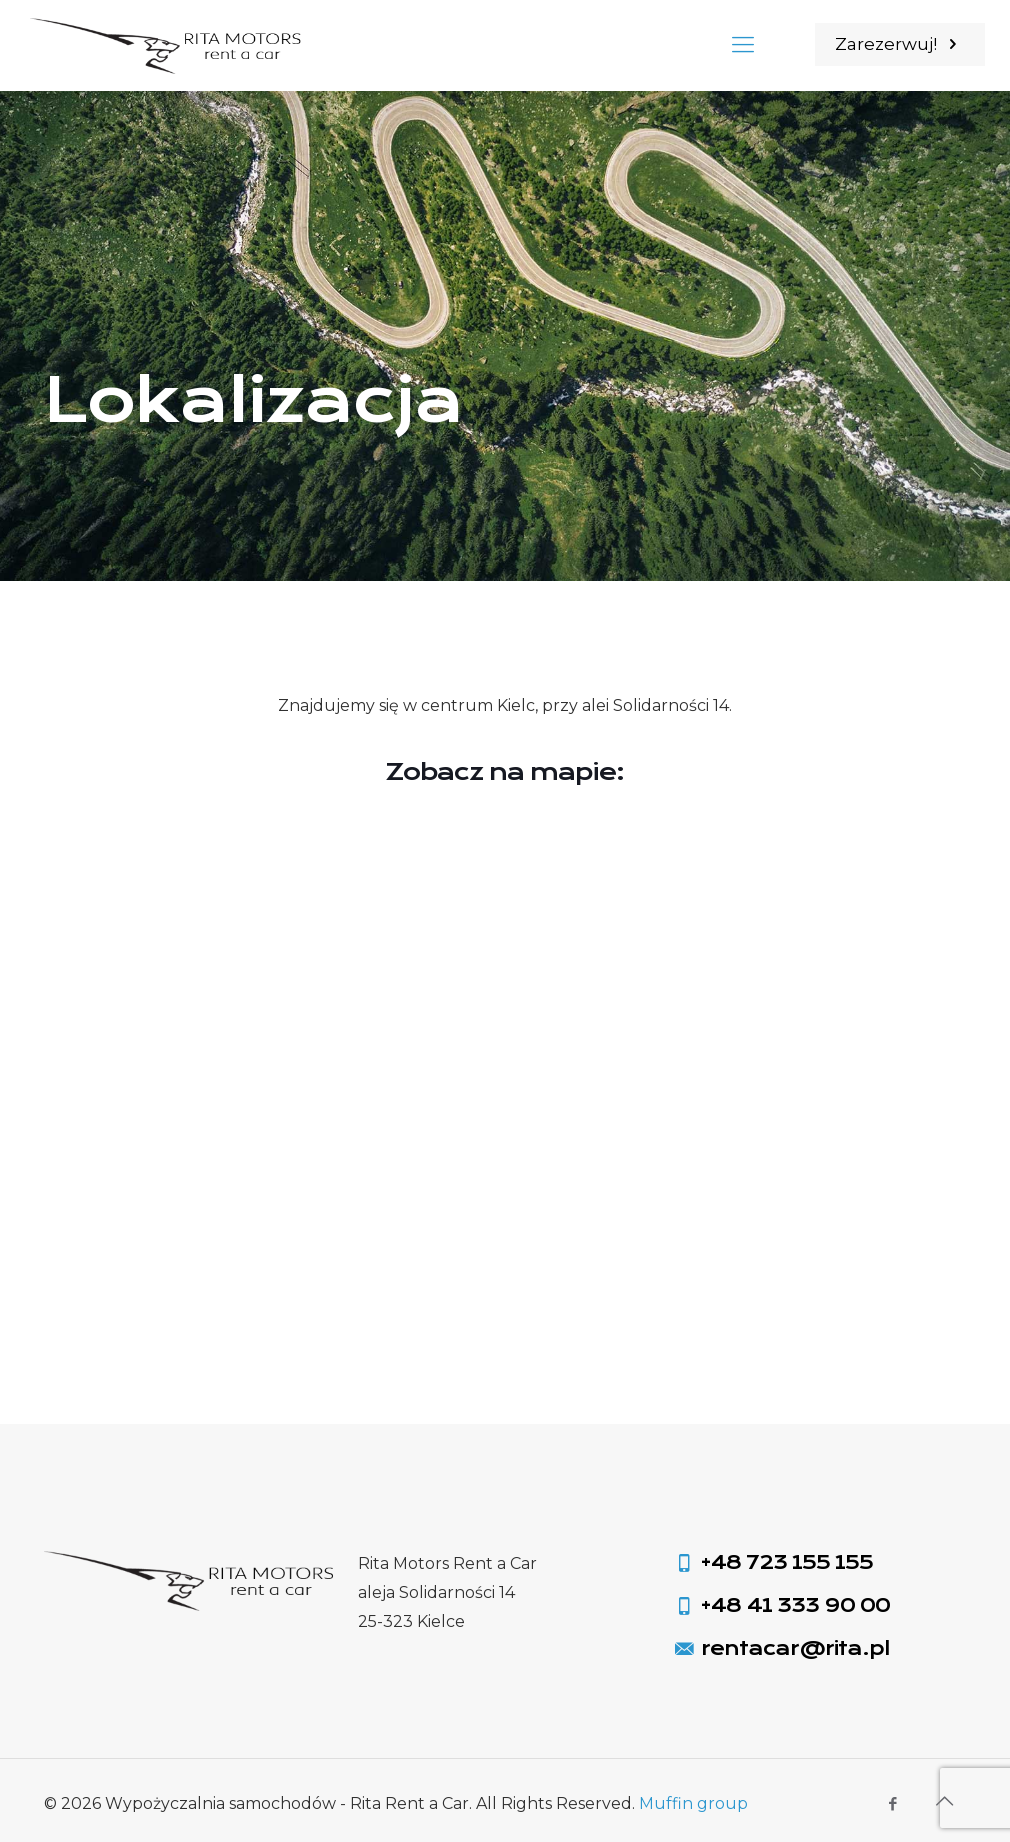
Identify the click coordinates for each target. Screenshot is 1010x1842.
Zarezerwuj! (900, 44)
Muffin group (693, 1803)
